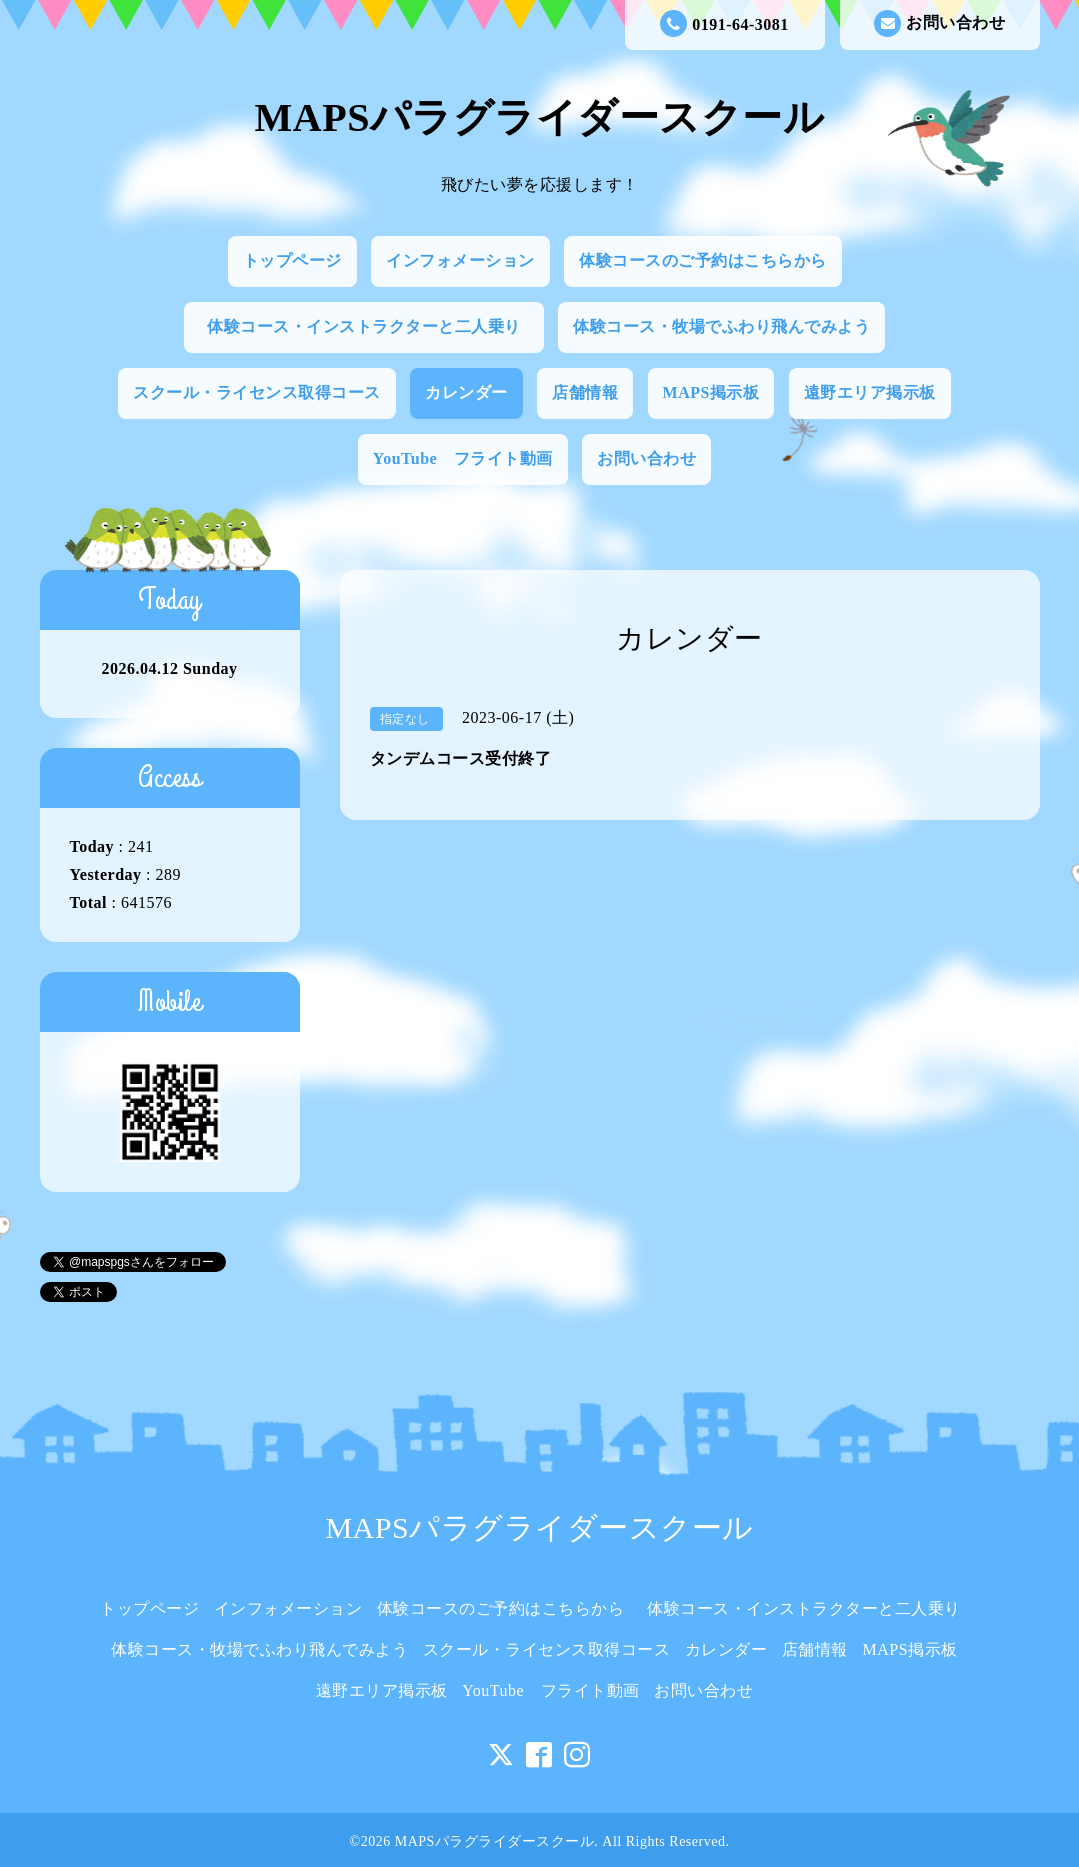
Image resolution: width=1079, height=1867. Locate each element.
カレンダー (466, 392)
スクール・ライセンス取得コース (257, 392)
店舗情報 (585, 392)
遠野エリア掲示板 (870, 392)
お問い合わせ (939, 23)
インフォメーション (460, 260)
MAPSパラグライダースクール (540, 117)
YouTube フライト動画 (463, 458)
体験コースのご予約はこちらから (703, 260)
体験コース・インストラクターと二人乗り (372, 326)
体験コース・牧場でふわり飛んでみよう (721, 326)
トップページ (292, 260)
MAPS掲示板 (711, 392)
